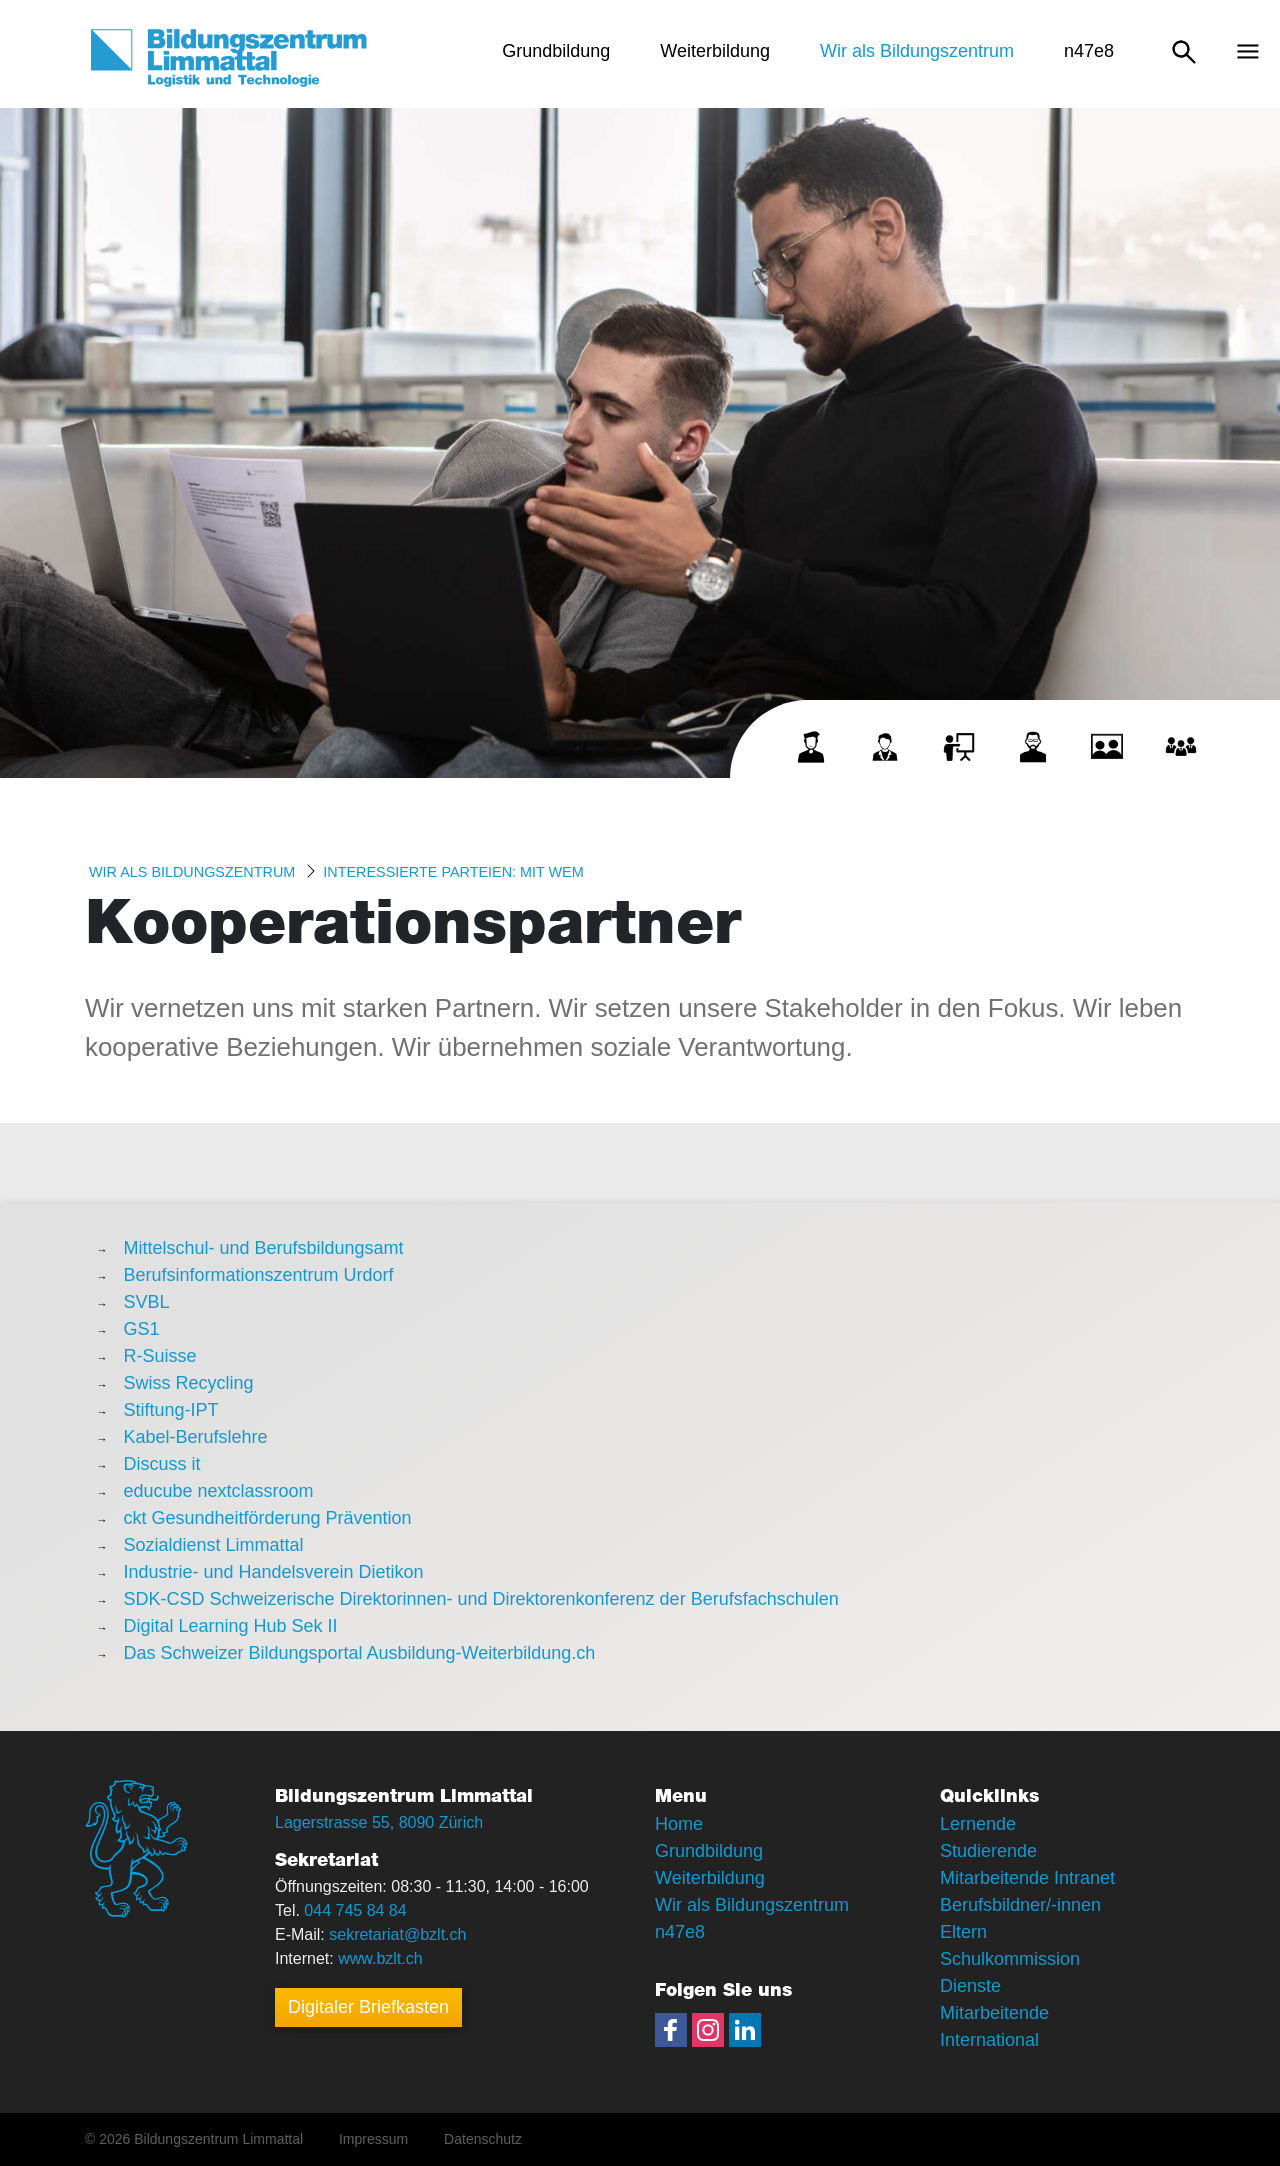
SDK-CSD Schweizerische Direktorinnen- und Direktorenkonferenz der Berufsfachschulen (480, 1599)
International (989, 2040)
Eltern (963, 1932)
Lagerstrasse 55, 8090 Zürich (379, 1822)
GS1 (141, 1329)
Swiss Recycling (188, 1383)
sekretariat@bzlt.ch (397, 1934)
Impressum (373, 2139)
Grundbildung (709, 1851)
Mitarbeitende (994, 2013)
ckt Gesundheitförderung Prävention (267, 1518)
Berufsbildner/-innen (1020, 1905)
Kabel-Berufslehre (195, 1437)
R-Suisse (159, 1356)
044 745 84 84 (355, 1910)
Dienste (970, 1986)
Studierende (988, 1851)
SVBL (146, 1302)
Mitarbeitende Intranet (1027, 1878)
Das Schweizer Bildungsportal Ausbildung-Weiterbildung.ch (359, 1653)
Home (679, 1824)
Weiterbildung (710, 1878)
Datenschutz (483, 2139)
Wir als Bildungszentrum (192, 872)
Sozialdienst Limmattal (213, 1545)
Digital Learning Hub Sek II (230, 1626)
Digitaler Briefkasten (368, 2007)
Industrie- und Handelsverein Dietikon (273, 1572)
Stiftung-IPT (170, 1410)
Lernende (978, 1824)
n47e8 (680, 1932)
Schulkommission (1010, 1959)
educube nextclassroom (218, 1491)
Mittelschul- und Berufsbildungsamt (263, 1248)
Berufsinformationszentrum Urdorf (258, 1275)
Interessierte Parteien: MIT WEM (453, 872)
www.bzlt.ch (380, 1958)
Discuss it (161, 1464)
